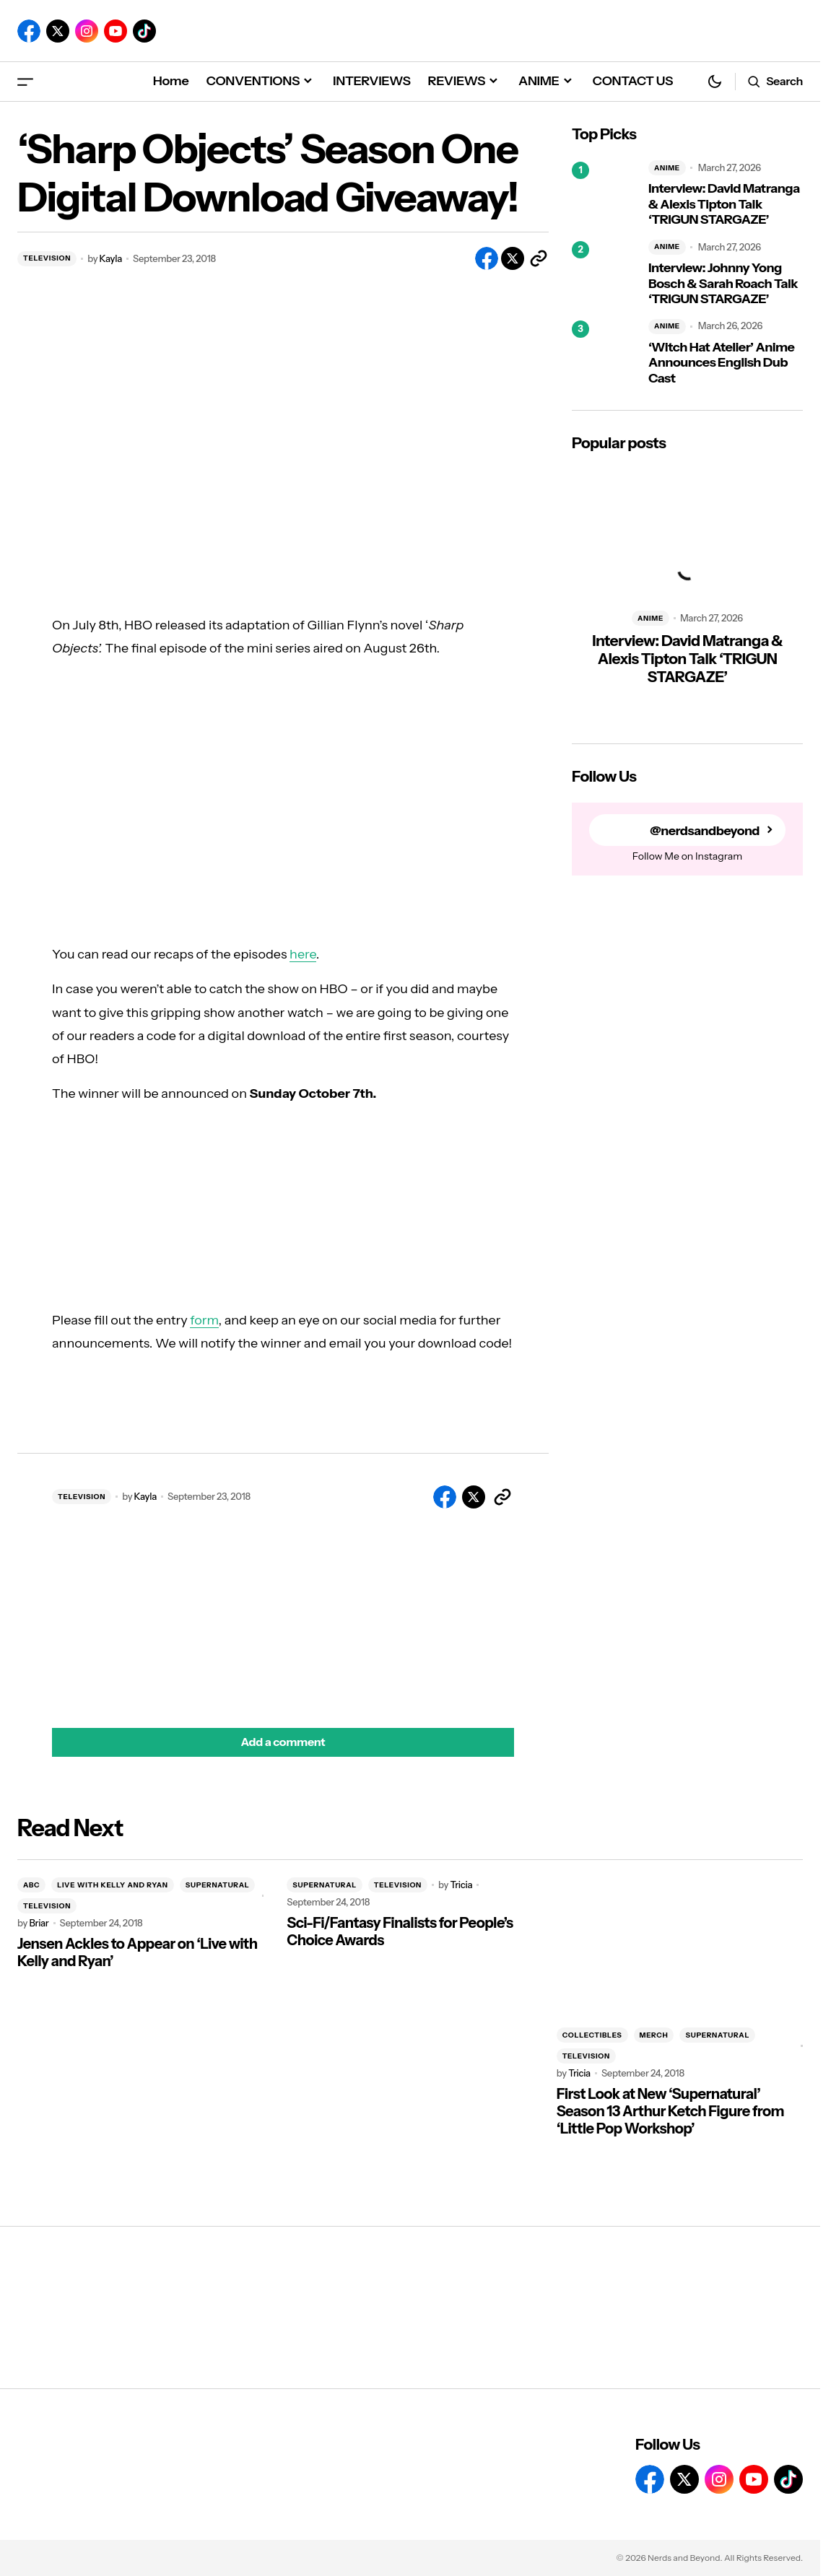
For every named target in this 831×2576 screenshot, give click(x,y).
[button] (25, 81)
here (303, 954)
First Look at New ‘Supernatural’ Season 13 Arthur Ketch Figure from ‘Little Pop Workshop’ (670, 2111)
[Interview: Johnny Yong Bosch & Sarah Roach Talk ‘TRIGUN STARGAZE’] (604, 273)
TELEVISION (47, 258)
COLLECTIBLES (592, 2035)
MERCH (654, 2035)
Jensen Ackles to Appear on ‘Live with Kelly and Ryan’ (137, 1952)
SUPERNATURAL (218, 1885)
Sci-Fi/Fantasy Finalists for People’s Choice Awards (400, 1931)
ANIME (667, 168)
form (204, 1320)
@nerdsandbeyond (704, 830)
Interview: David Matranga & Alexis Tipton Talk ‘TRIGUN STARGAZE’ (724, 204)
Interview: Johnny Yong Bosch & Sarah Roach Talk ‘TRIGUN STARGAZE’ (723, 284)
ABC (31, 1885)
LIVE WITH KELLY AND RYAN (112, 1885)
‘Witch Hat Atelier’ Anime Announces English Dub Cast (721, 363)
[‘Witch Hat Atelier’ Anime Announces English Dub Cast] (604, 352)
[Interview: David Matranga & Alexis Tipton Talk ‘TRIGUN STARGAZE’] (604, 194)
